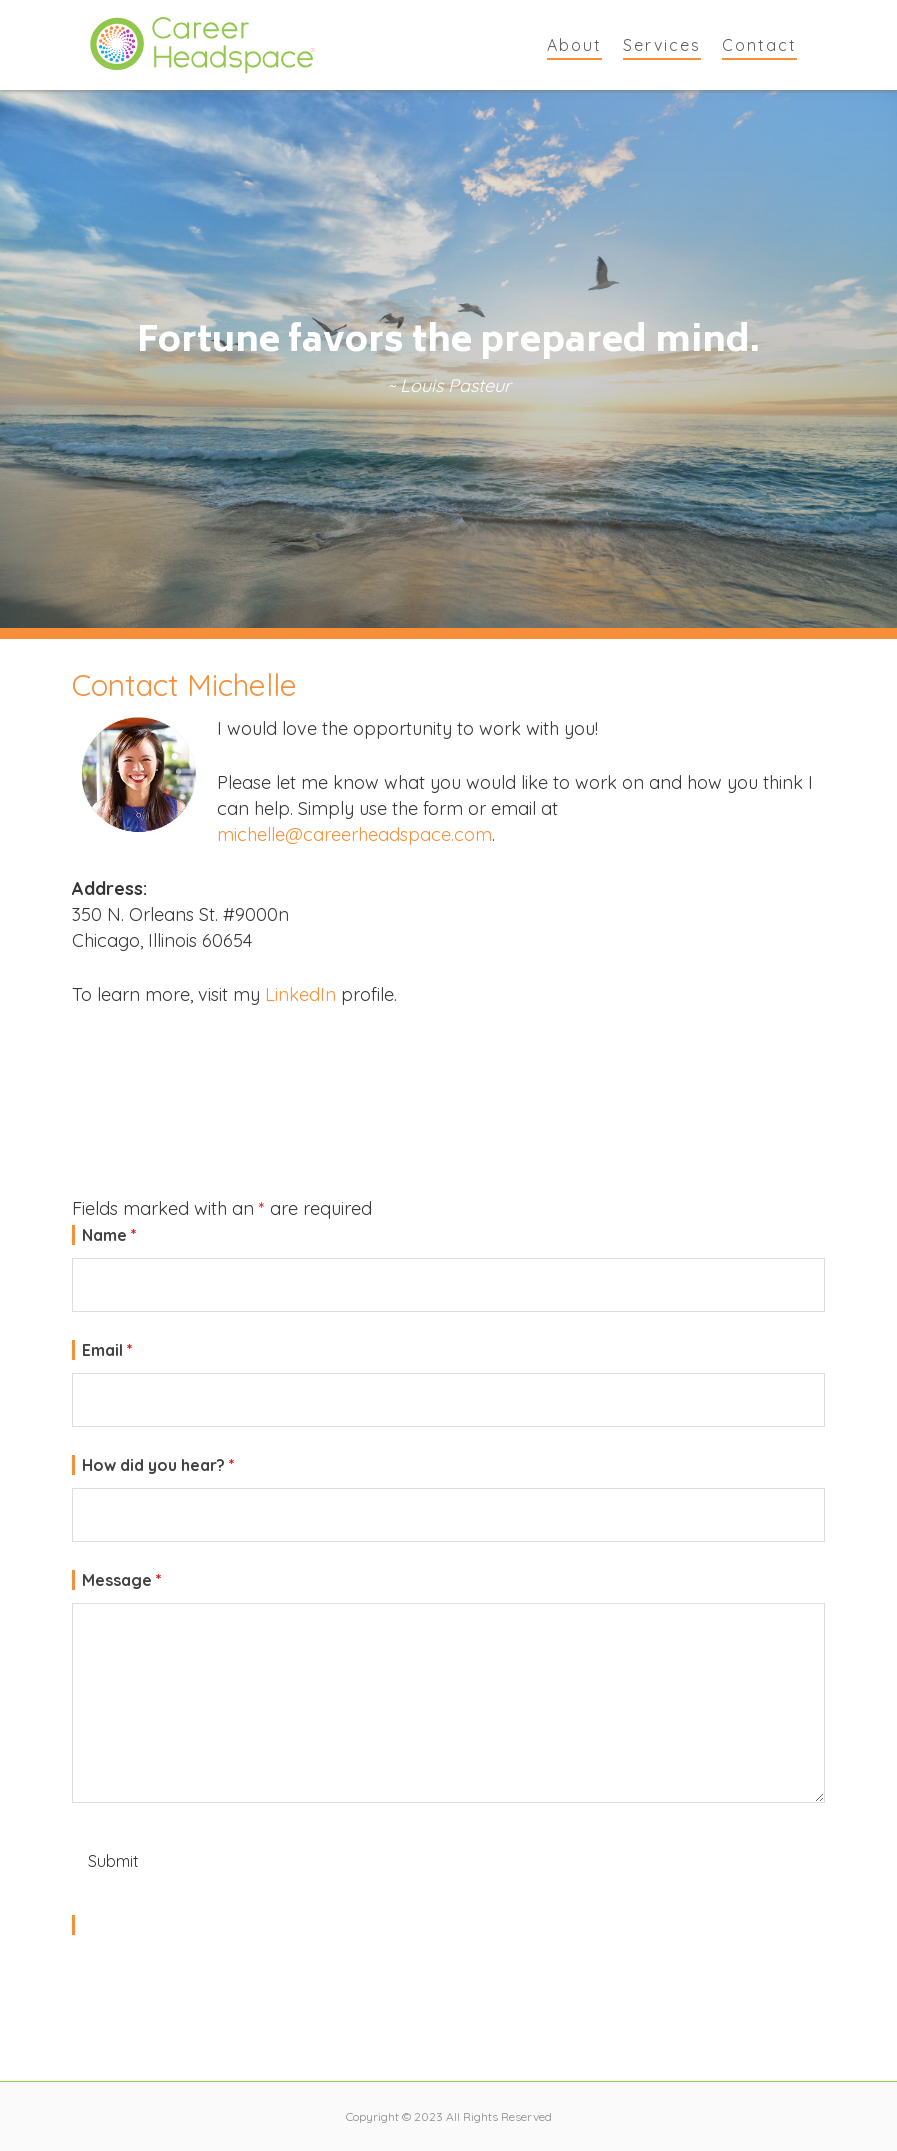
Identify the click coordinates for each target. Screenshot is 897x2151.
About (574, 45)
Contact (759, 45)
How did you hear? (158, 1465)
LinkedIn (300, 994)
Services (662, 45)
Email (107, 1350)
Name (109, 1235)
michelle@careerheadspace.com (354, 834)
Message (122, 1580)
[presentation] (224, 1987)
